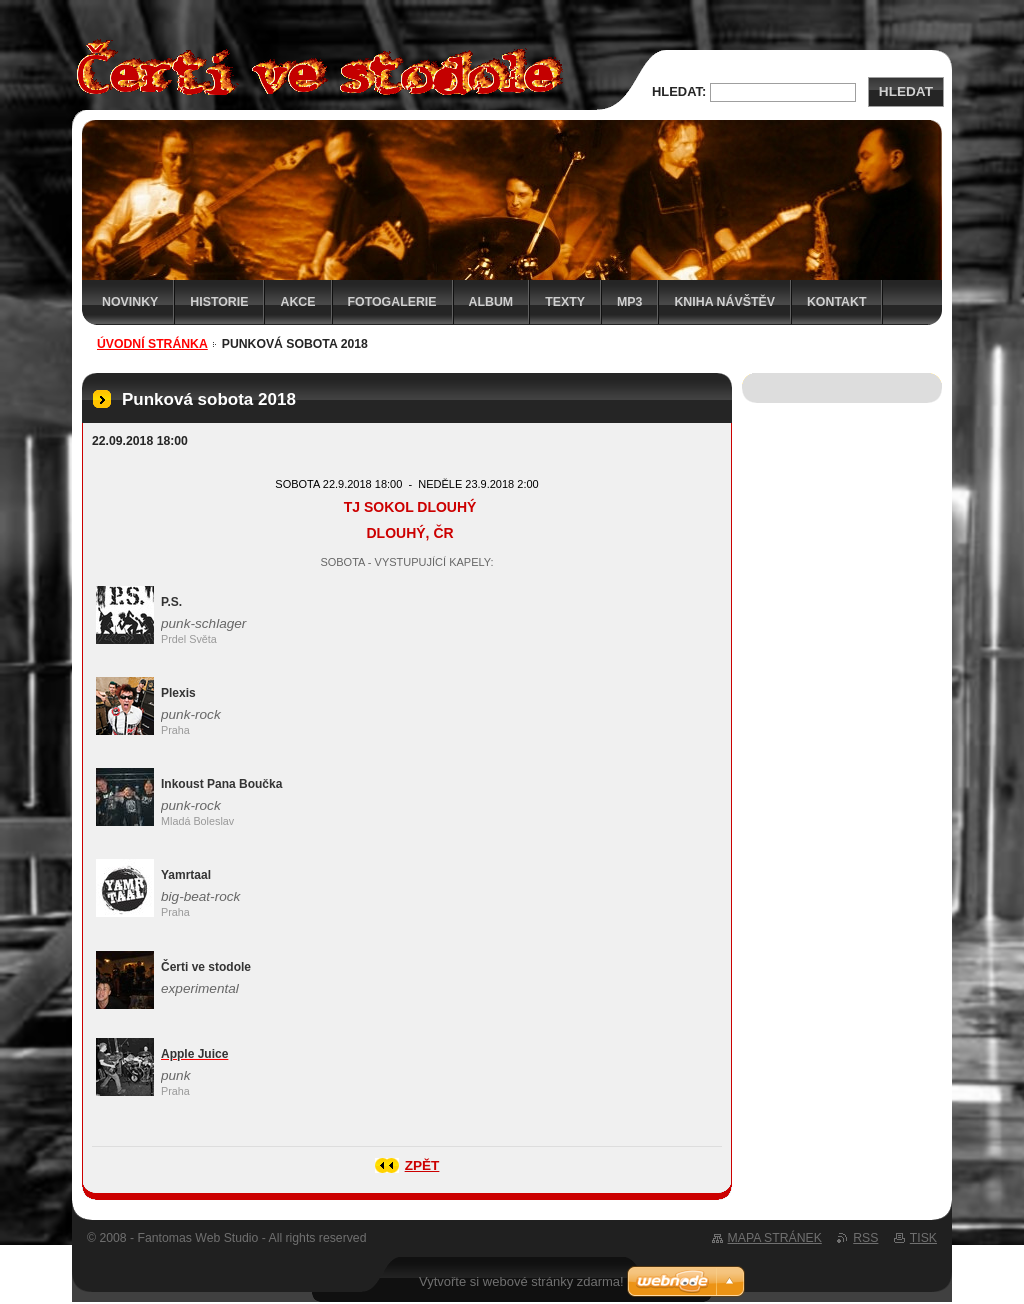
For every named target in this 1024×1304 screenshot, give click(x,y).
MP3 (629, 302)
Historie (219, 302)
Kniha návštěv (724, 302)
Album (491, 302)
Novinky (130, 302)
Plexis (178, 693)
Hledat (906, 91)
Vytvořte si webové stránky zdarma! (521, 1281)
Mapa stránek (775, 1238)
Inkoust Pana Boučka (221, 784)
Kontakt (837, 302)
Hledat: (679, 91)
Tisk (923, 1238)
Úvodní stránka (152, 344)
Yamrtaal (186, 875)
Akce (297, 302)
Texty (565, 302)
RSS (865, 1238)
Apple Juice (194, 1054)
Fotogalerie (392, 302)
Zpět (422, 1165)
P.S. (171, 602)
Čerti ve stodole (206, 967)
